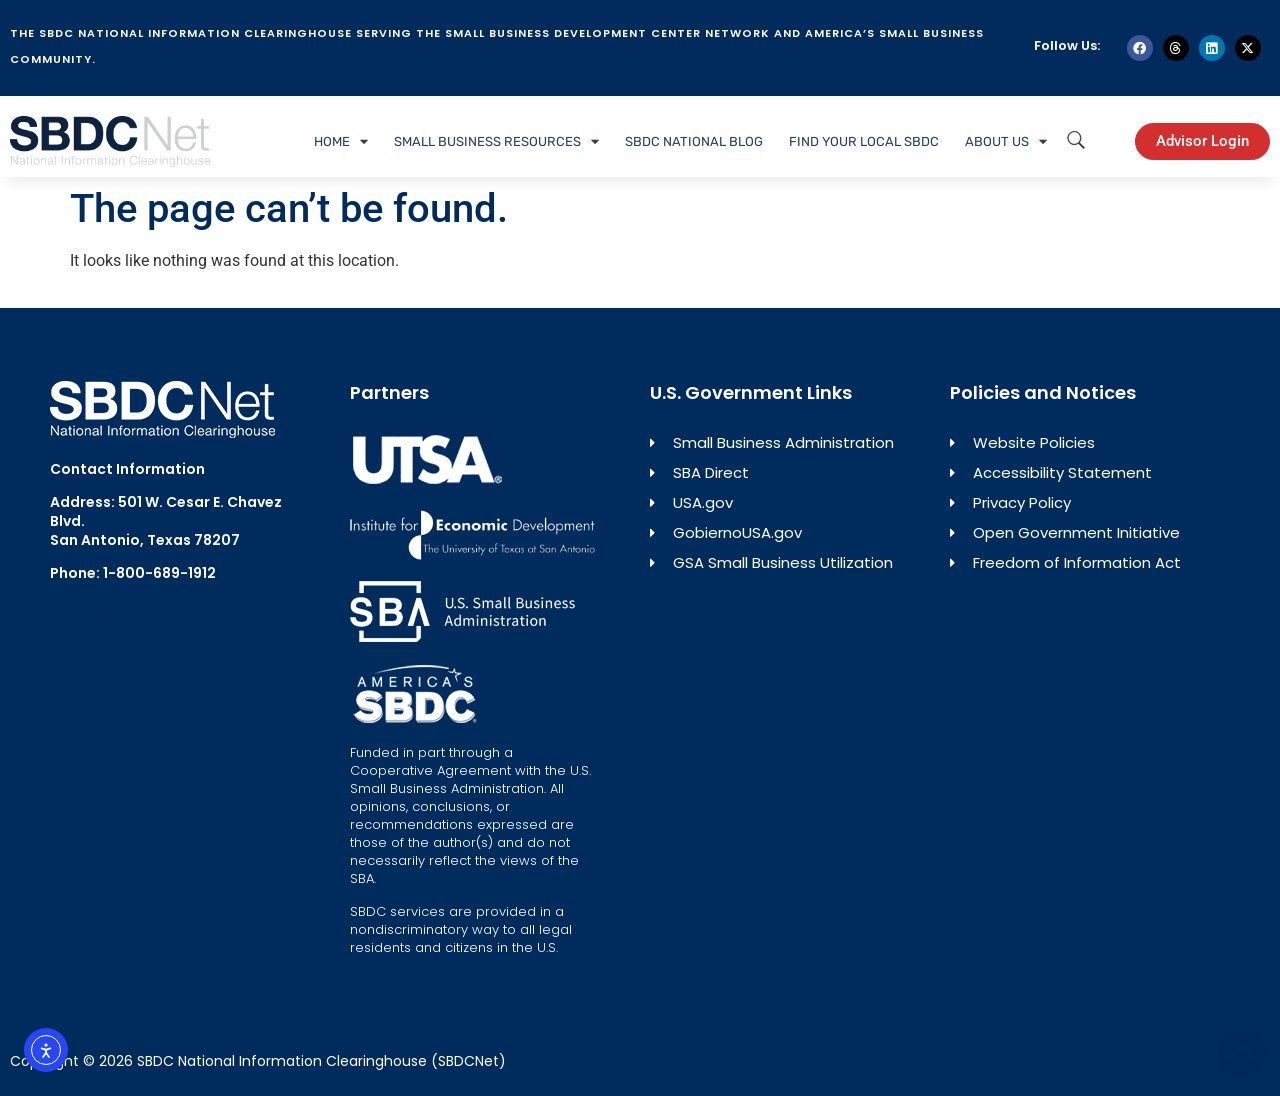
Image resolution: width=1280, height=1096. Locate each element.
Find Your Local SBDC (864, 141)
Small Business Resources (496, 141)
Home (341, 141)
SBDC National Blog (694, 141)
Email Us (80, 607)
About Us (1006, 141)
